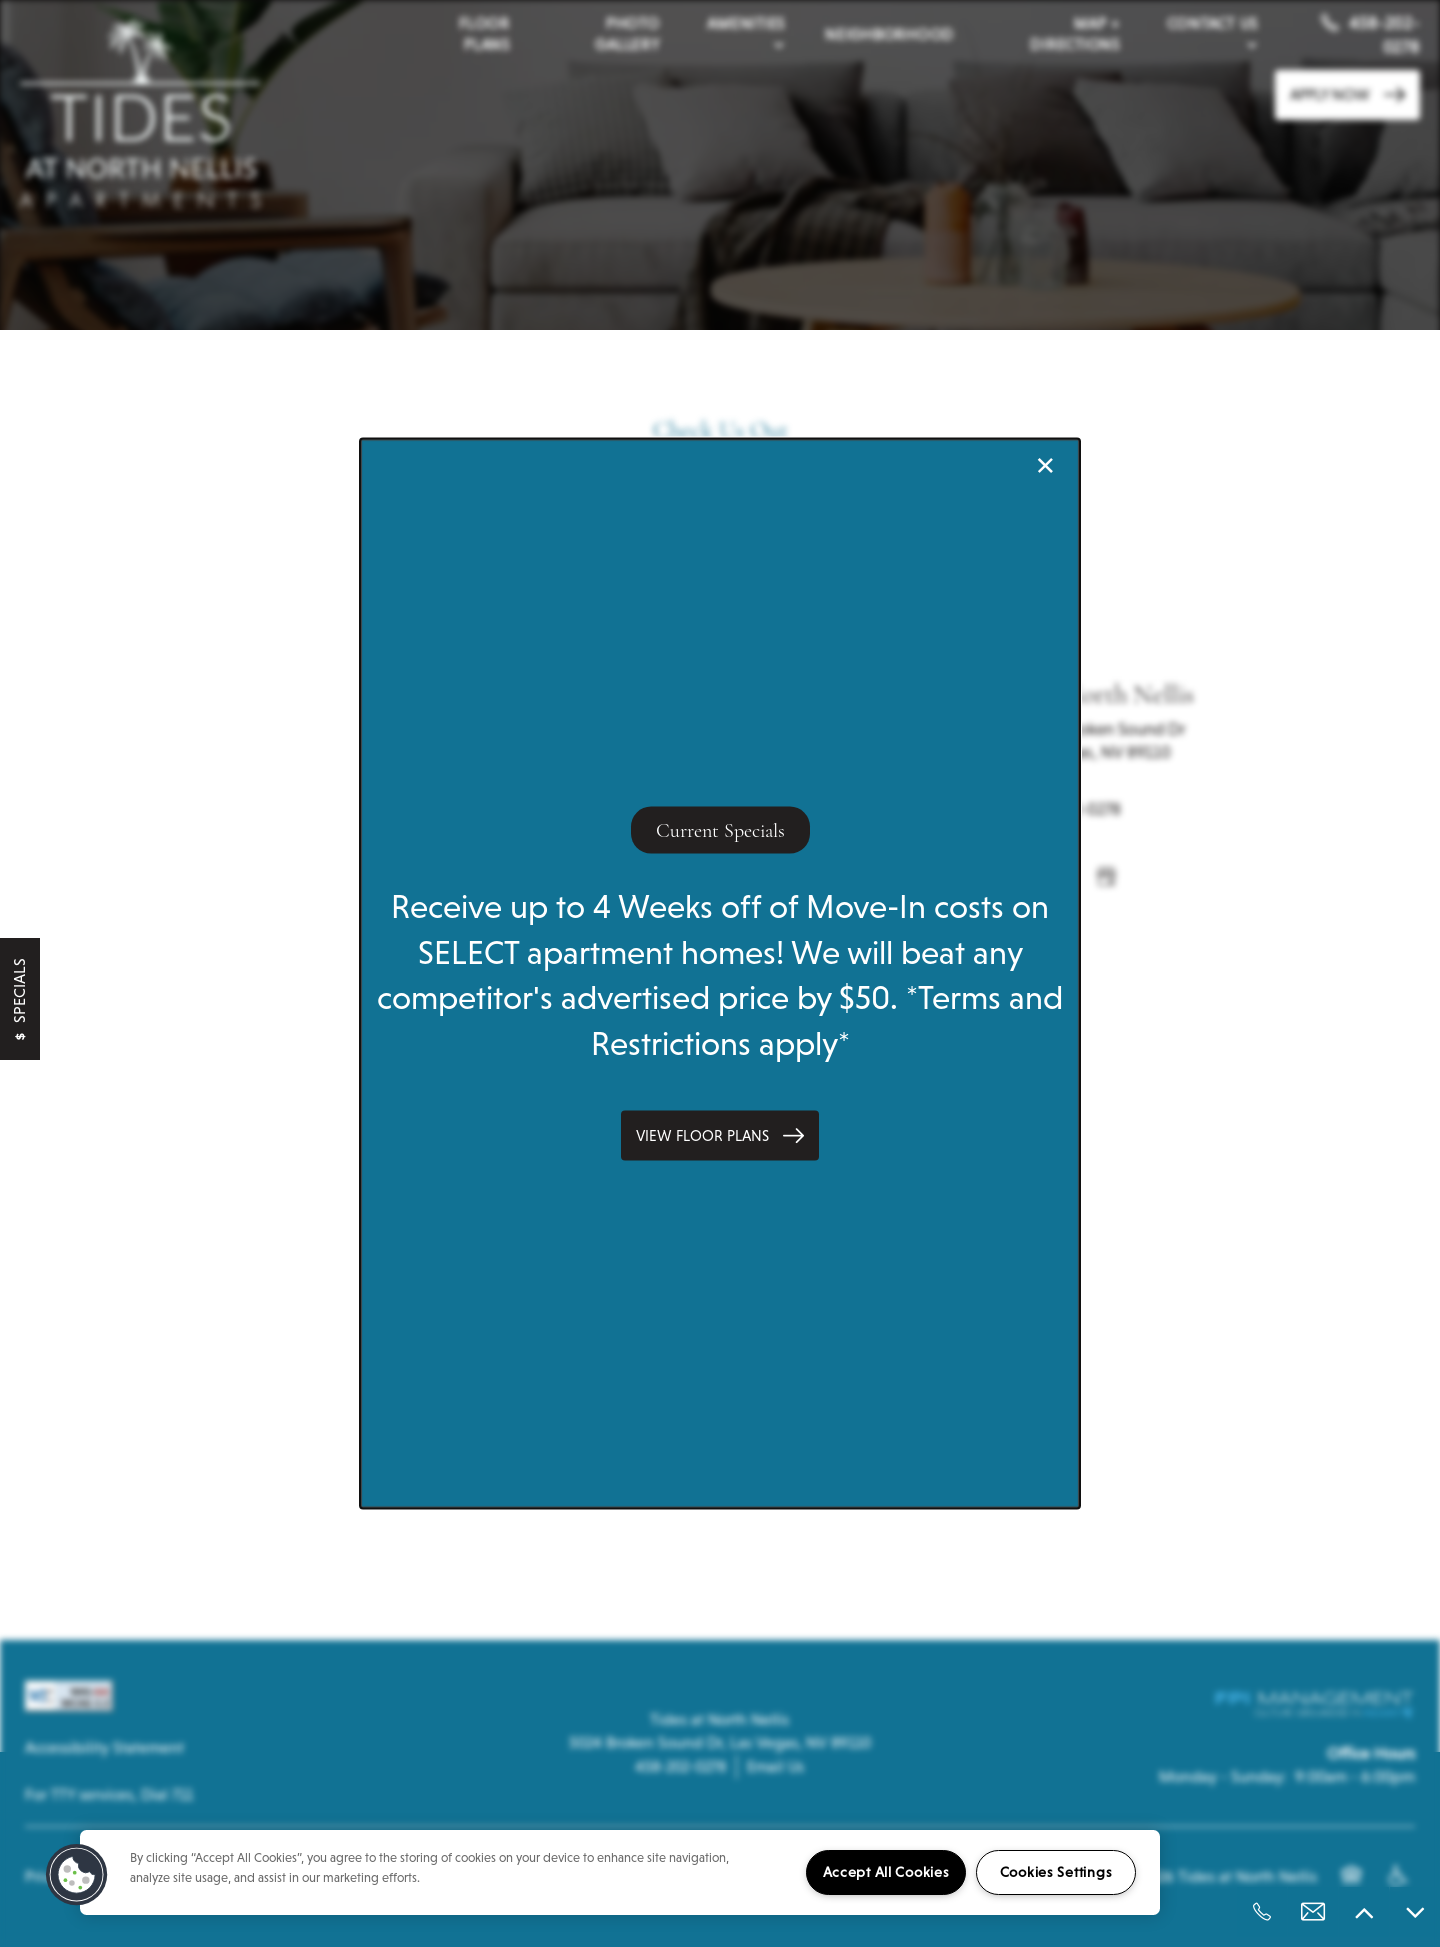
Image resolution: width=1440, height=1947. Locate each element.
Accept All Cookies (886, 1872)
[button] (720, 1136)
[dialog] (720, 973)
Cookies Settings (1056, 1872)
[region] (620, 1872)
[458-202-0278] (1262, 1912)
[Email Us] (1313, 1912)
